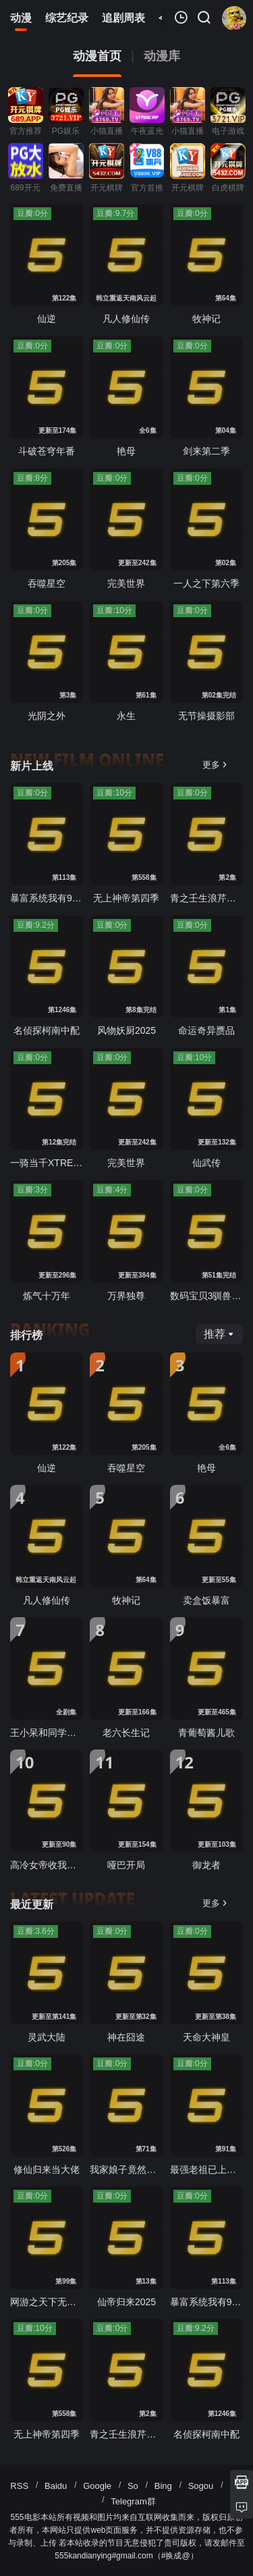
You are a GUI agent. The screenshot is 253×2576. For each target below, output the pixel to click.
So (133, 2486)
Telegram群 (133, 2501)
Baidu (56, 2486)
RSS (19, 2486)
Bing (163, 2486)
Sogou (201, 2486)
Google (97, 2486)
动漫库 (162, 56)
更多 (214, 765)
